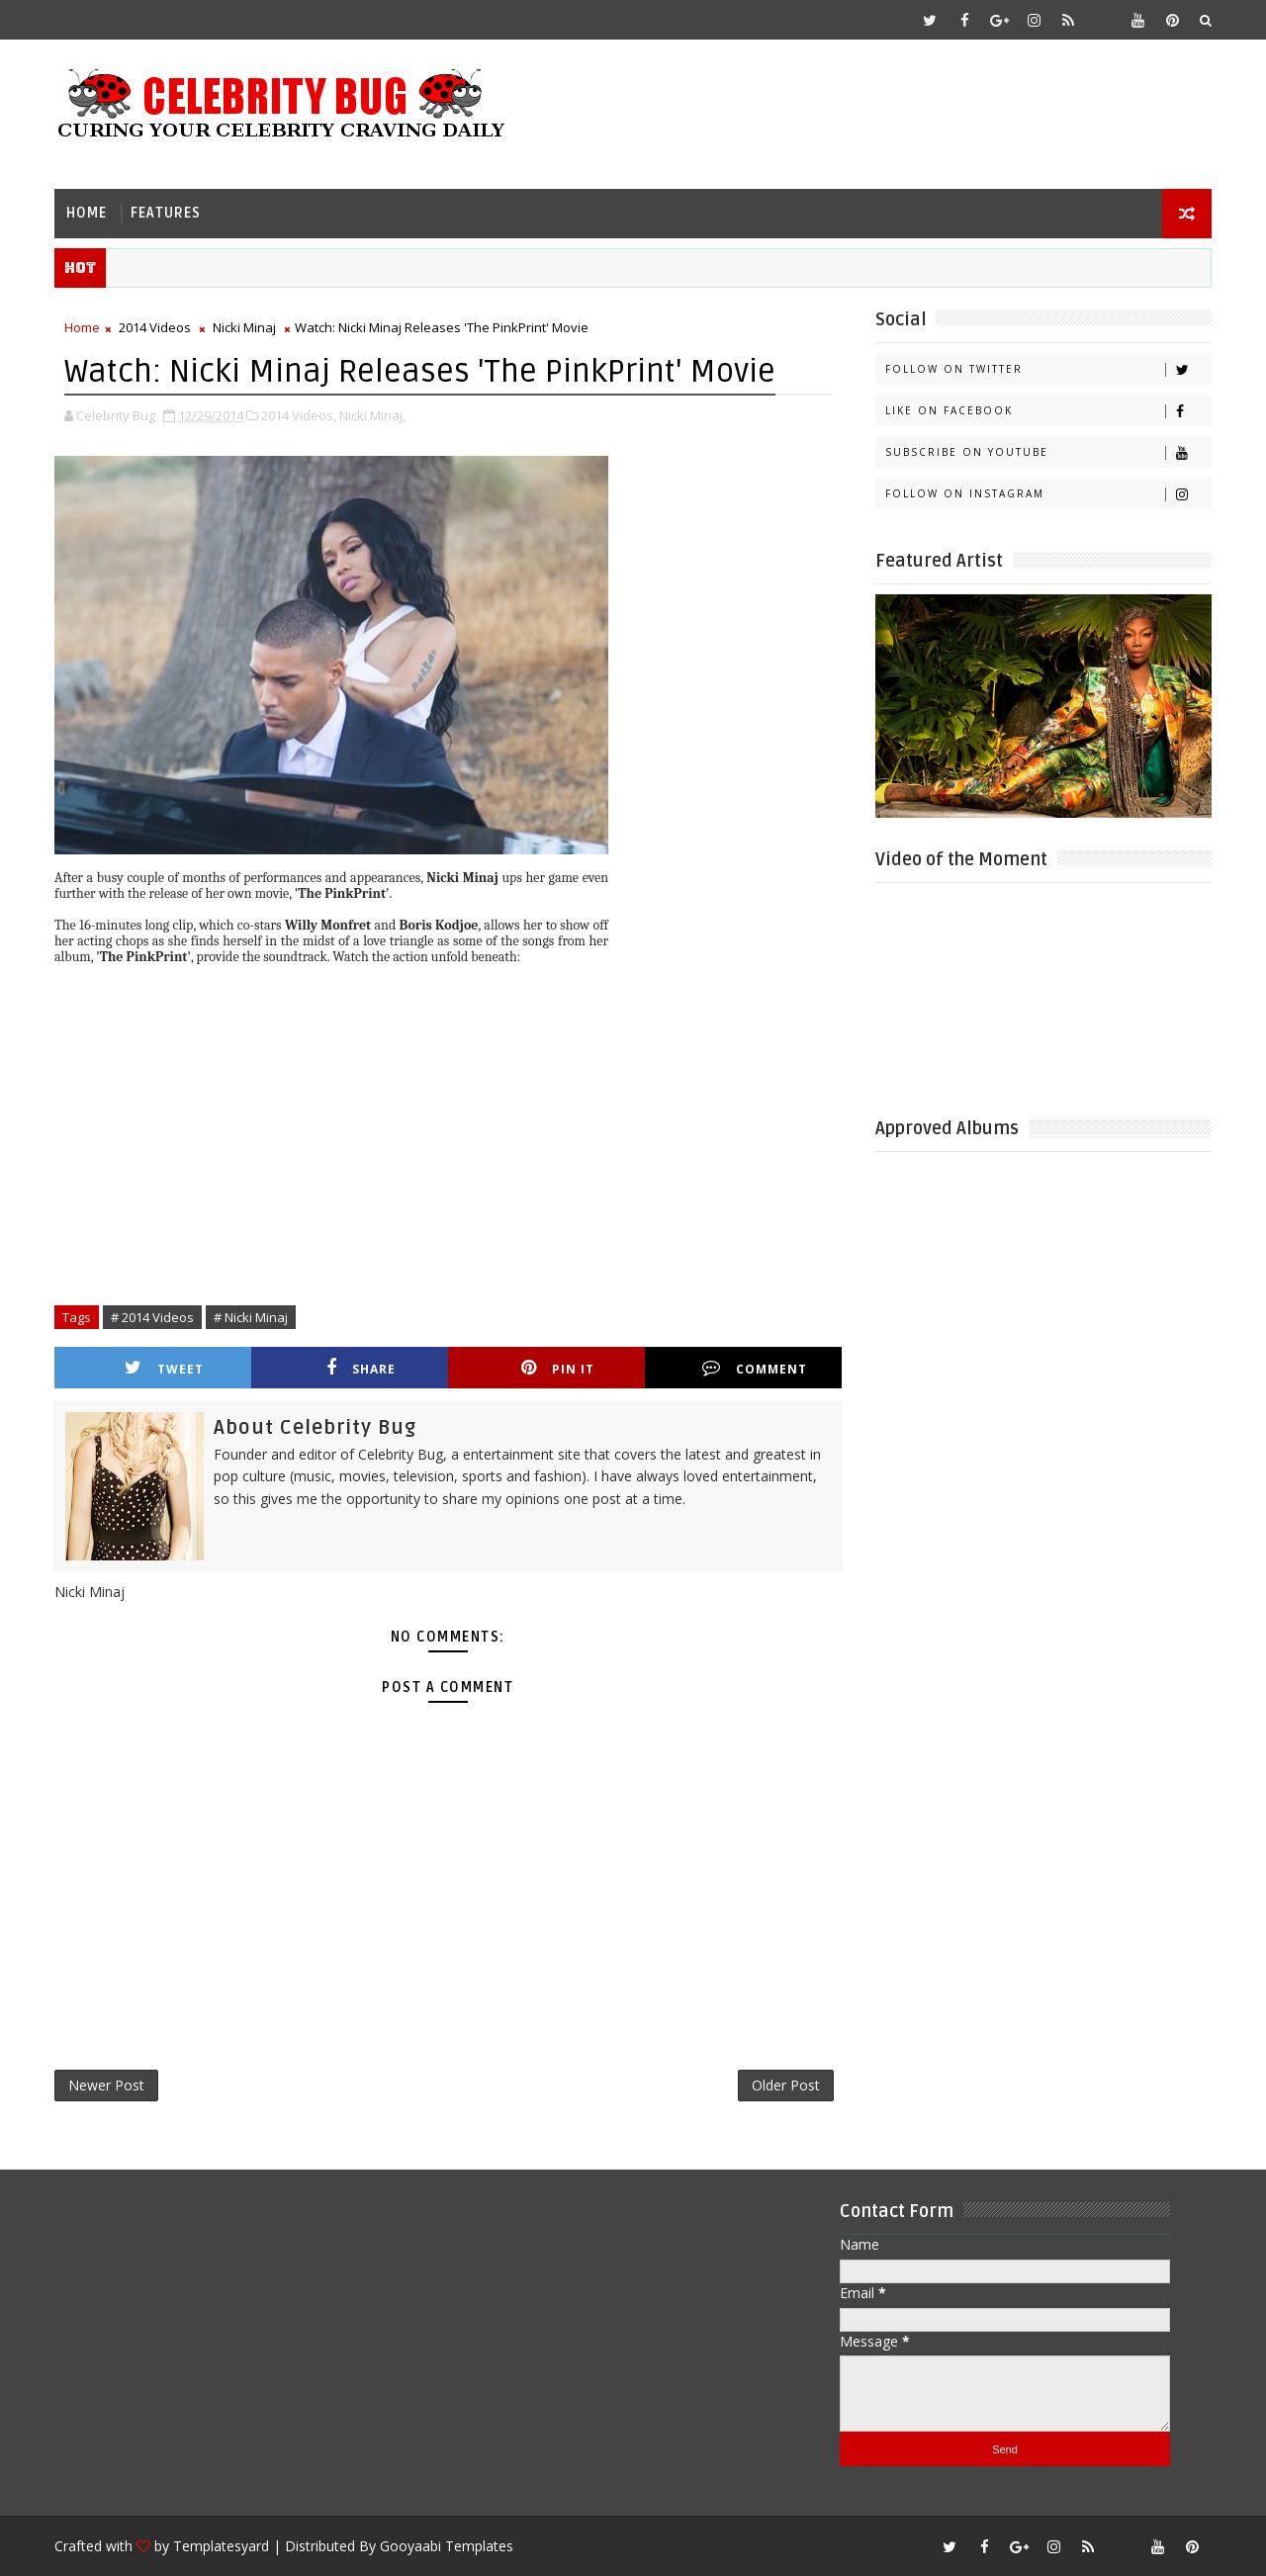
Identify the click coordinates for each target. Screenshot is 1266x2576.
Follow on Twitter (1048, 369)
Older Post (786, 2085)
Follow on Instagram (1048, 494)
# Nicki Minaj (251, 1317)
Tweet (164, 1368)
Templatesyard (221, 2545)
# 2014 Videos (152, 1317)
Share (361, 1368)
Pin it (557, 1368)
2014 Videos (155, 327)
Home (86, 213)
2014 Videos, (298, 415)
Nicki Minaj (244, 327)
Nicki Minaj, (372, 415)
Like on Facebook (1048, 410)
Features (166, 213)
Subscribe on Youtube (1048, 452)
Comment (754, 1368)
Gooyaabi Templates (446, 2545)
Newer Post (106, 2085)
